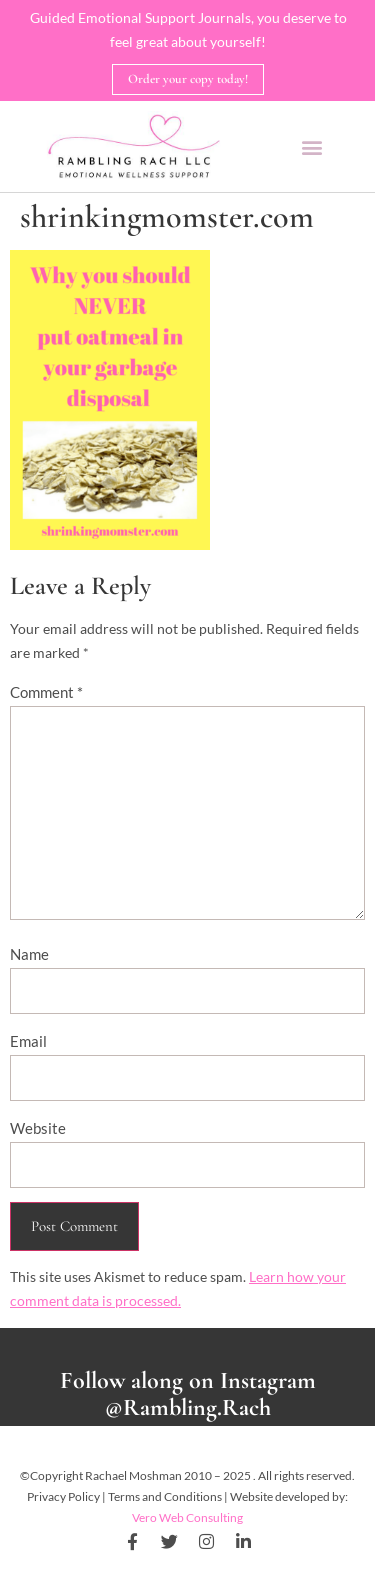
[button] (311, 146)
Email (28, 1041)
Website (38, 1128)
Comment (46, 692)
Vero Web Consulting (187, 1517)
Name (29, 954)
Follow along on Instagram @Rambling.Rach (188, 1394)
